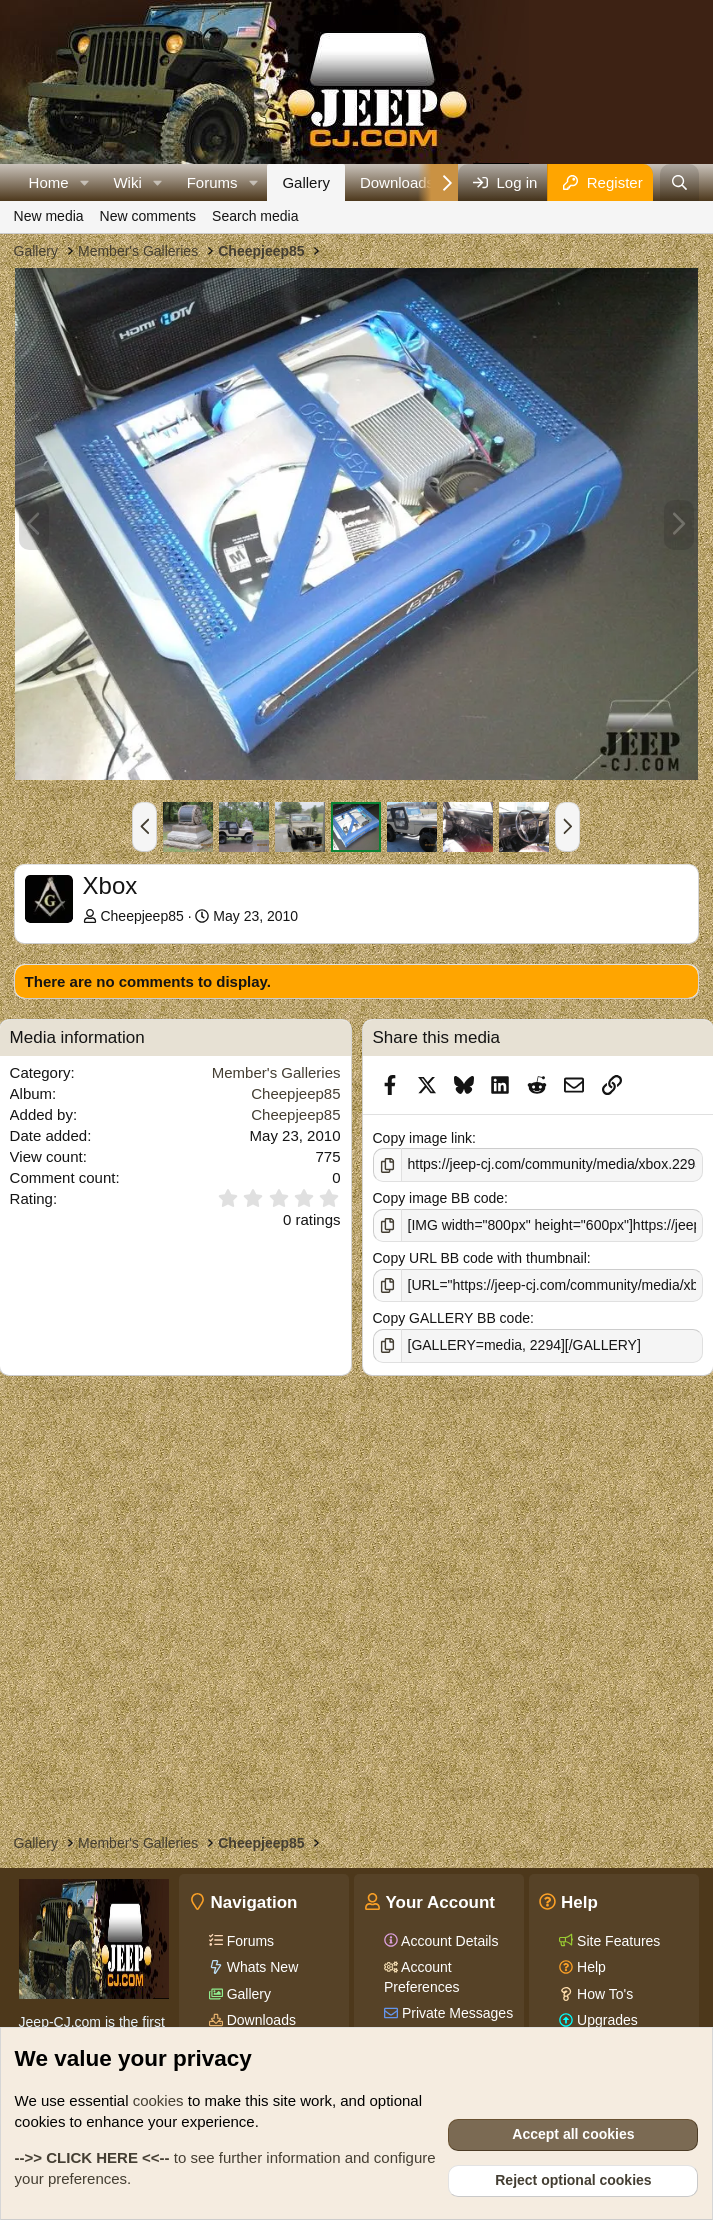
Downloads (397, 182)
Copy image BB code (439, 1198)
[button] (84, 182)
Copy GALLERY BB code (451, 1318)
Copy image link (423, 1138)
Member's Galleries (276, 1072)
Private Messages (455, 2013)
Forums (212, 182)
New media (49, 216)
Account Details (448, 1941)
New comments (148, 216)
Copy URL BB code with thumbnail (480, 1258)
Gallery (306, 182)
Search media (255, 216)
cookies (158, 2100)
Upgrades (605, 2020)
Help (589, 1967)
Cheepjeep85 (141, 916)
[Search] (679, 182)
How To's (603, 1994)
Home (49, 182)
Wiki (127, 182)
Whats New (260, 1967)
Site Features (616, 1941)
